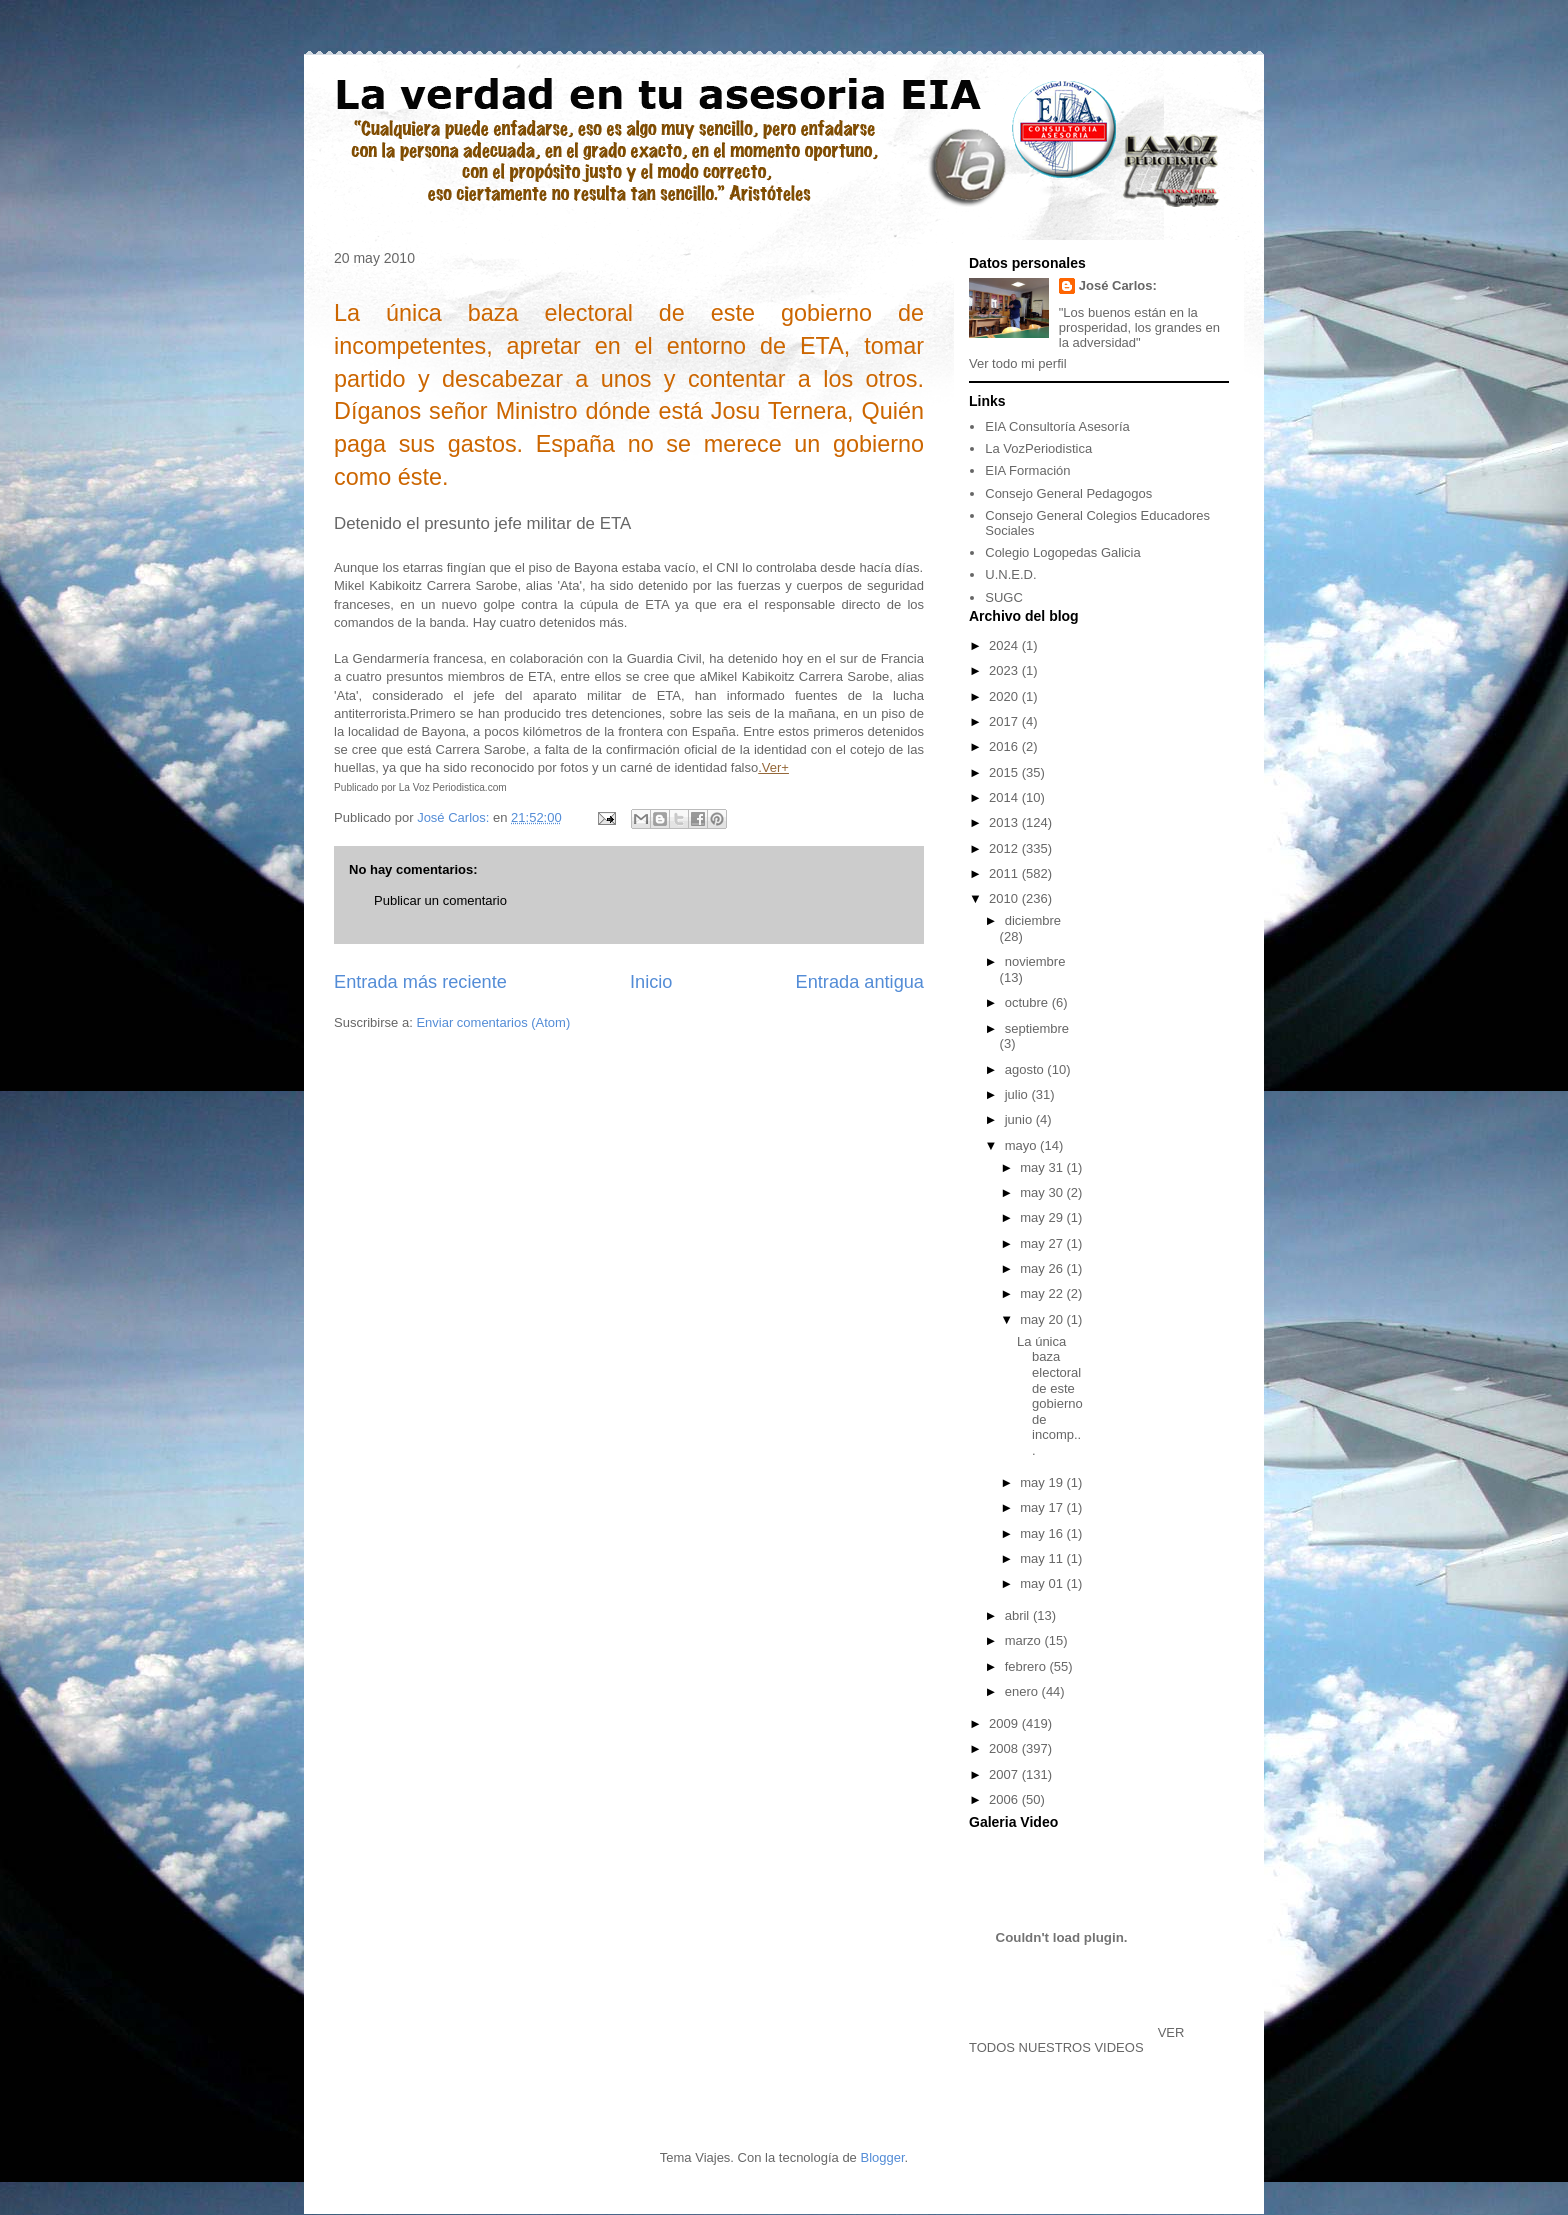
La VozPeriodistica (1038, 448)
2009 (1005, 1723)
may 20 (1043, 1319)
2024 (1005, 645)
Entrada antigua (860, 982)
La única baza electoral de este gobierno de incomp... (1050, 1396)
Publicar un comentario (440, 900)
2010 (1005, 898)
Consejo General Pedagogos (1068, 493)
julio (1018, 1094)
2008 (1005, 1748)
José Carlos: (1118, 285)
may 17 (1043, 1507)
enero (1023, 1691)
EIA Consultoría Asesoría (1057, 426)
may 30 (1043, 1192)
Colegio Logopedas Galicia (1062, 552)
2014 (1005, 797)
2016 (1005, 746)
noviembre (1035, 961)
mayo (1022, 1145)
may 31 (1043, 1167)
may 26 (1043, 1268)
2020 (1005, 696)
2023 (1005, 670)
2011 (1005, 873)
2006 (1005, 1799)
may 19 (1043, 1482)
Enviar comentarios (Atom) (493, 1022)
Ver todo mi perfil (1018, 363)
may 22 (1043, 1293)
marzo (1025, 1640)
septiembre (1037, 1028)
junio (1020, 1119)
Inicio (651, 982)
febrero (1027, 1666)
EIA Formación (1027, 470)
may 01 (1043, 1583)
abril (1019, 1615)
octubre (1028, 1002)
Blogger (882, 2157)
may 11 (1043, 1558)
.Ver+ (773, 767)
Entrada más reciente (420, 982)
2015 (1005, 772)
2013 (1005, 822)
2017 (1005, 721)
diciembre (1033, 920)
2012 (1005, 848)
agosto (1026, 1069)
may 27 (1043, 1243)
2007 (1005, 1774)
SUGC (1004, 597)
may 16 (1043, 1533)
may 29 (1043, 1217)
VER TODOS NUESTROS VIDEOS (1076, 2040)
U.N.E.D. (1010, 574)
